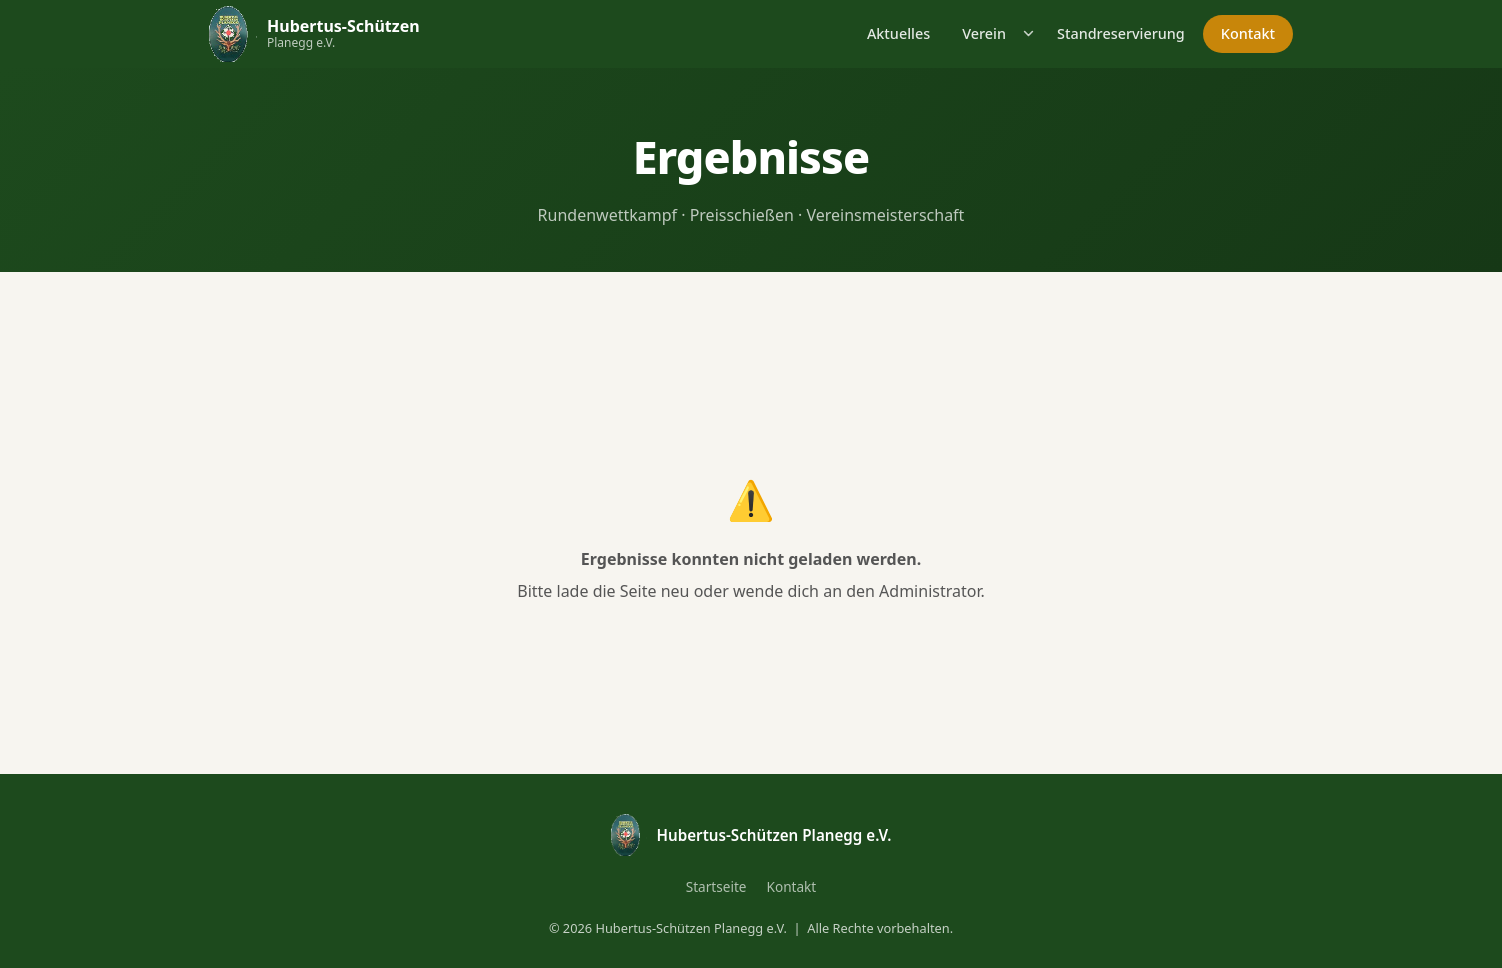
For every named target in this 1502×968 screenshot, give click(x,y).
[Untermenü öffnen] (1029, 33)
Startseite (716, 886)
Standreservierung (1121, 33)
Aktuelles (898, 33)
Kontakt (1248, 33)
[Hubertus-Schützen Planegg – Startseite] (314, 33)
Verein (984, 33)
